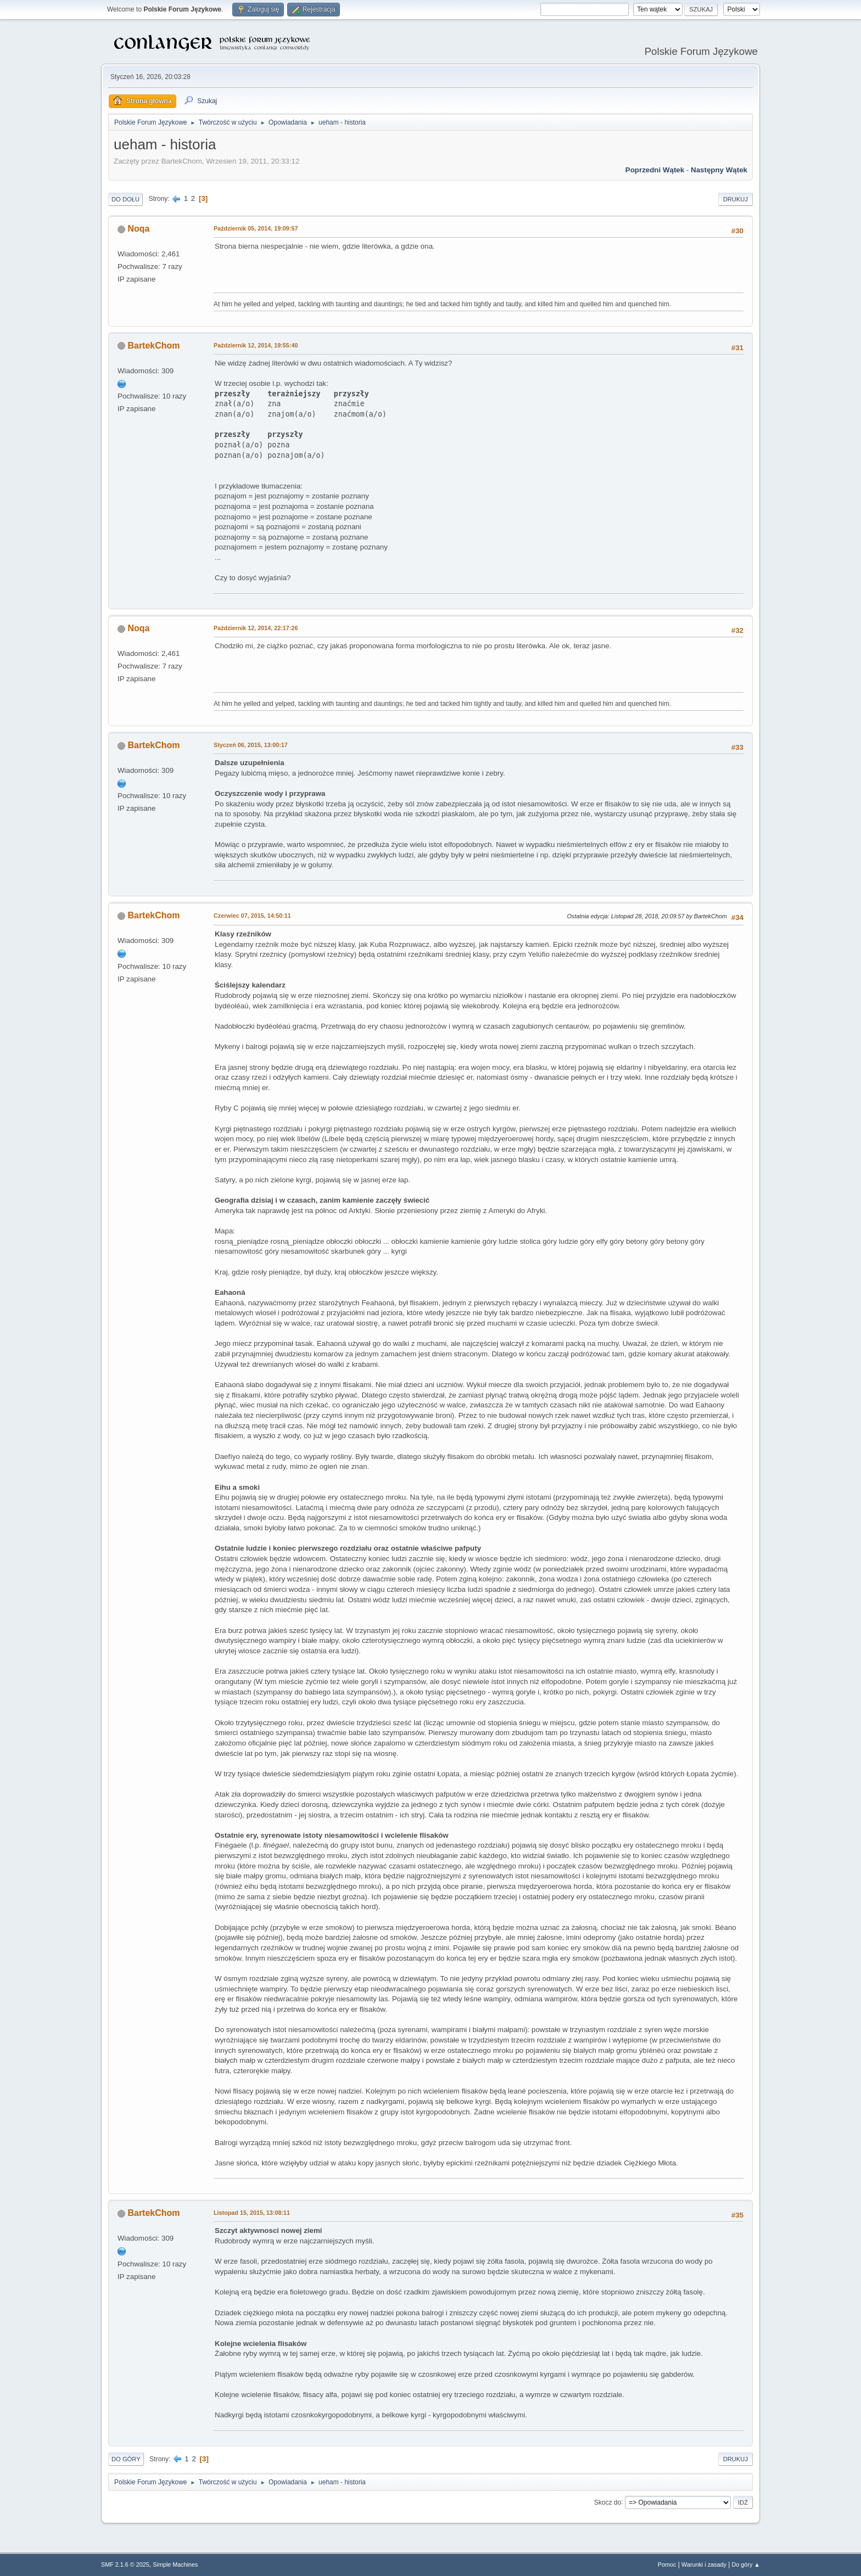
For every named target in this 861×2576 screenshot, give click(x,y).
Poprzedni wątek (654, 170)
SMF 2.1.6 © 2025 (125, 2564)
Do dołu (125, 199)
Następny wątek (719, 170)
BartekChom (153, 345)
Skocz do (607, 2502)
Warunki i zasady (703, 2564)
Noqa (138, 228)
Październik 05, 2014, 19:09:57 (256, 228)
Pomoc (667, 2564)
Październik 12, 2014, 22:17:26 (256, 628)
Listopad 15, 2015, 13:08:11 (252, 2212)
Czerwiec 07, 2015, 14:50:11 (252, 915)
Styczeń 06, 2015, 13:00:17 (251, 745)
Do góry (126, 2459)
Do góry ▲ (746, 2564)
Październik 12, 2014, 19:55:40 (256, 345)
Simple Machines (175, 2564)
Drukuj (735, 199)
